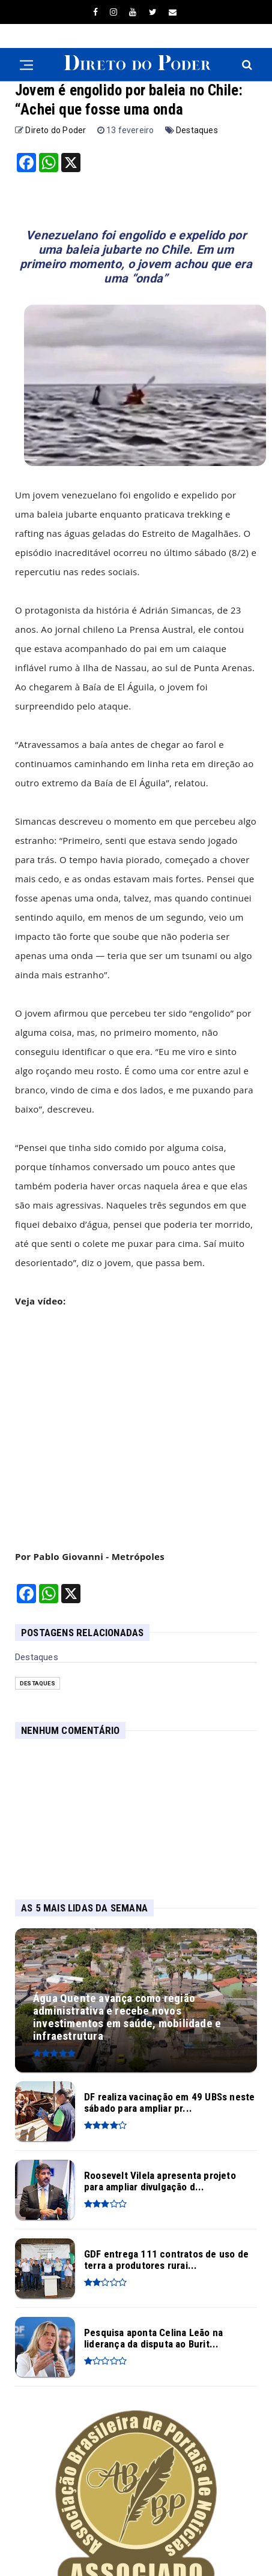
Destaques (197, 130)
